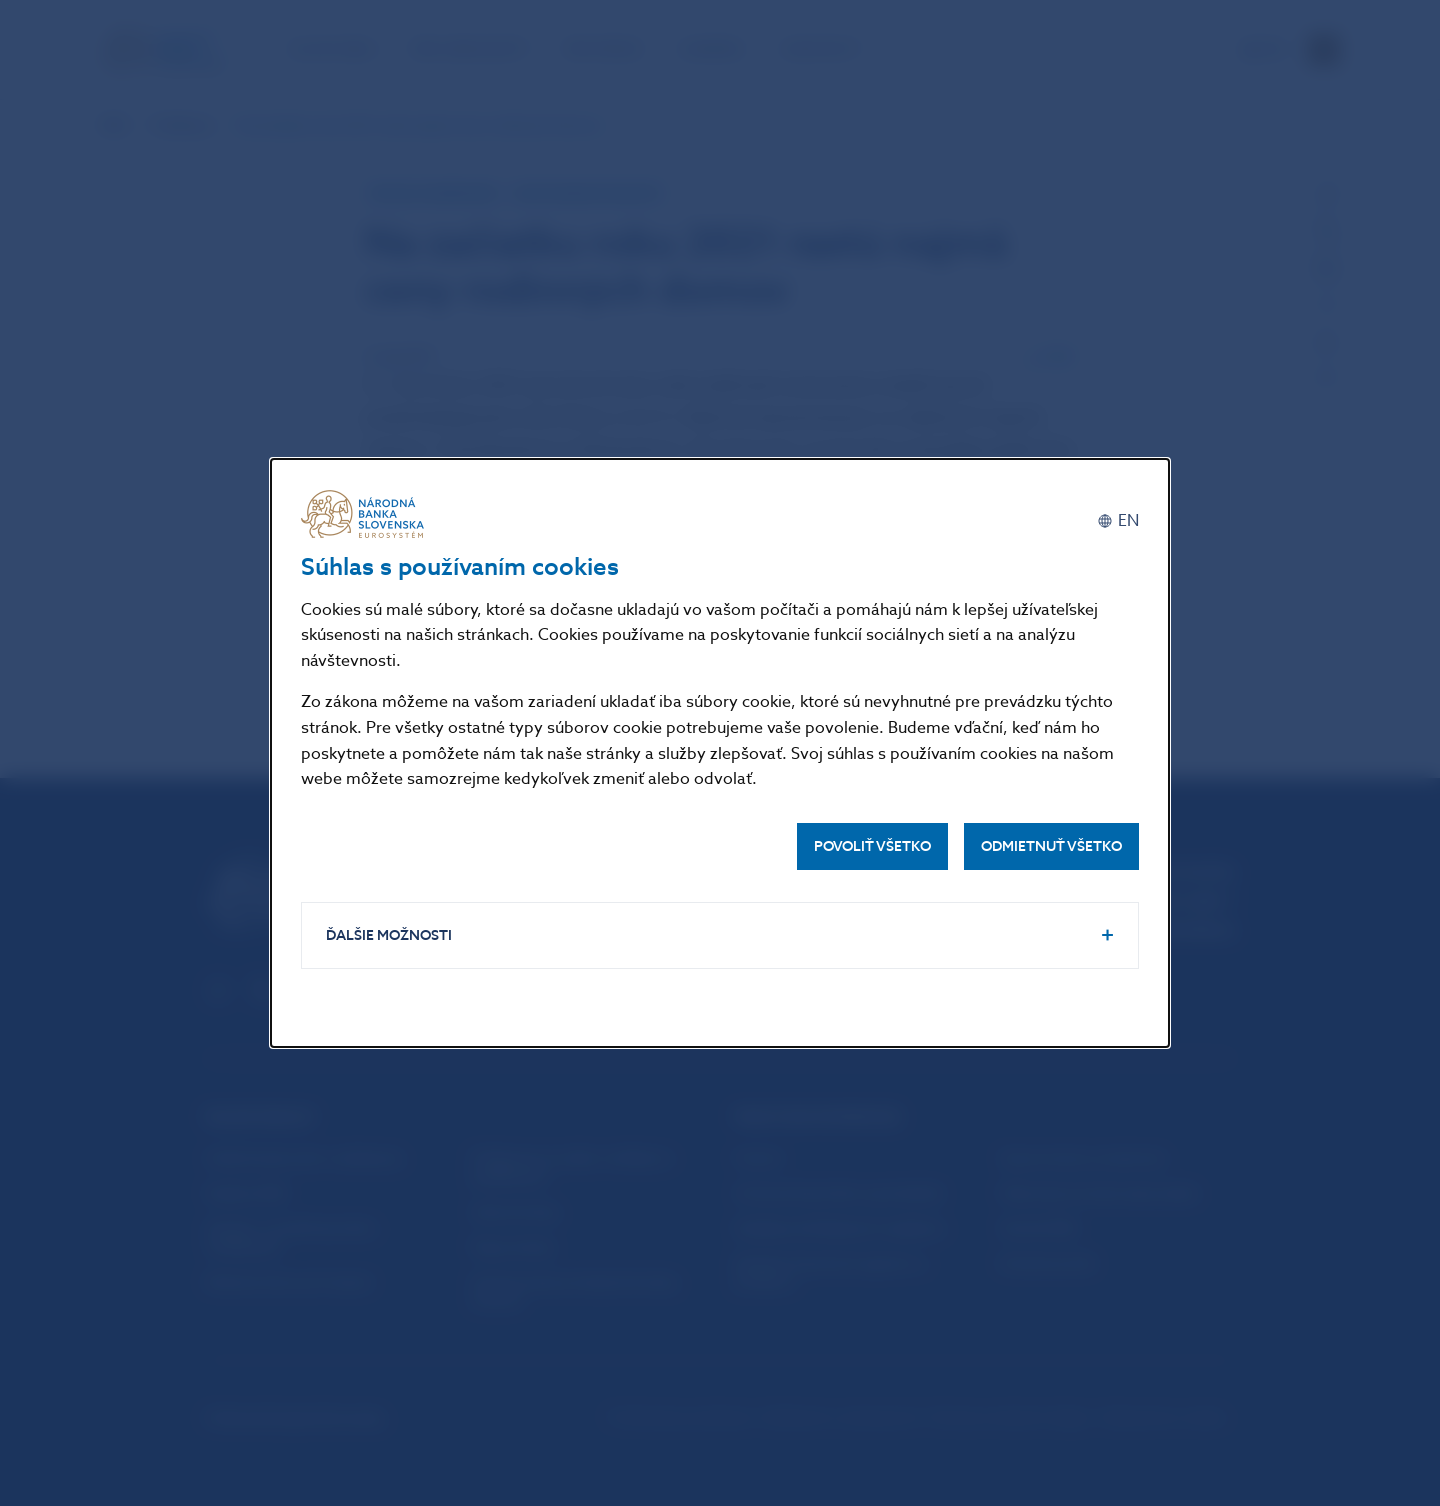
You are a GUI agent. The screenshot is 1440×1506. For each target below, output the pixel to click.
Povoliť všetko (872, 846)
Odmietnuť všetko (1051, 846)
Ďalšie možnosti (389, 935)
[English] (1118, 521)
